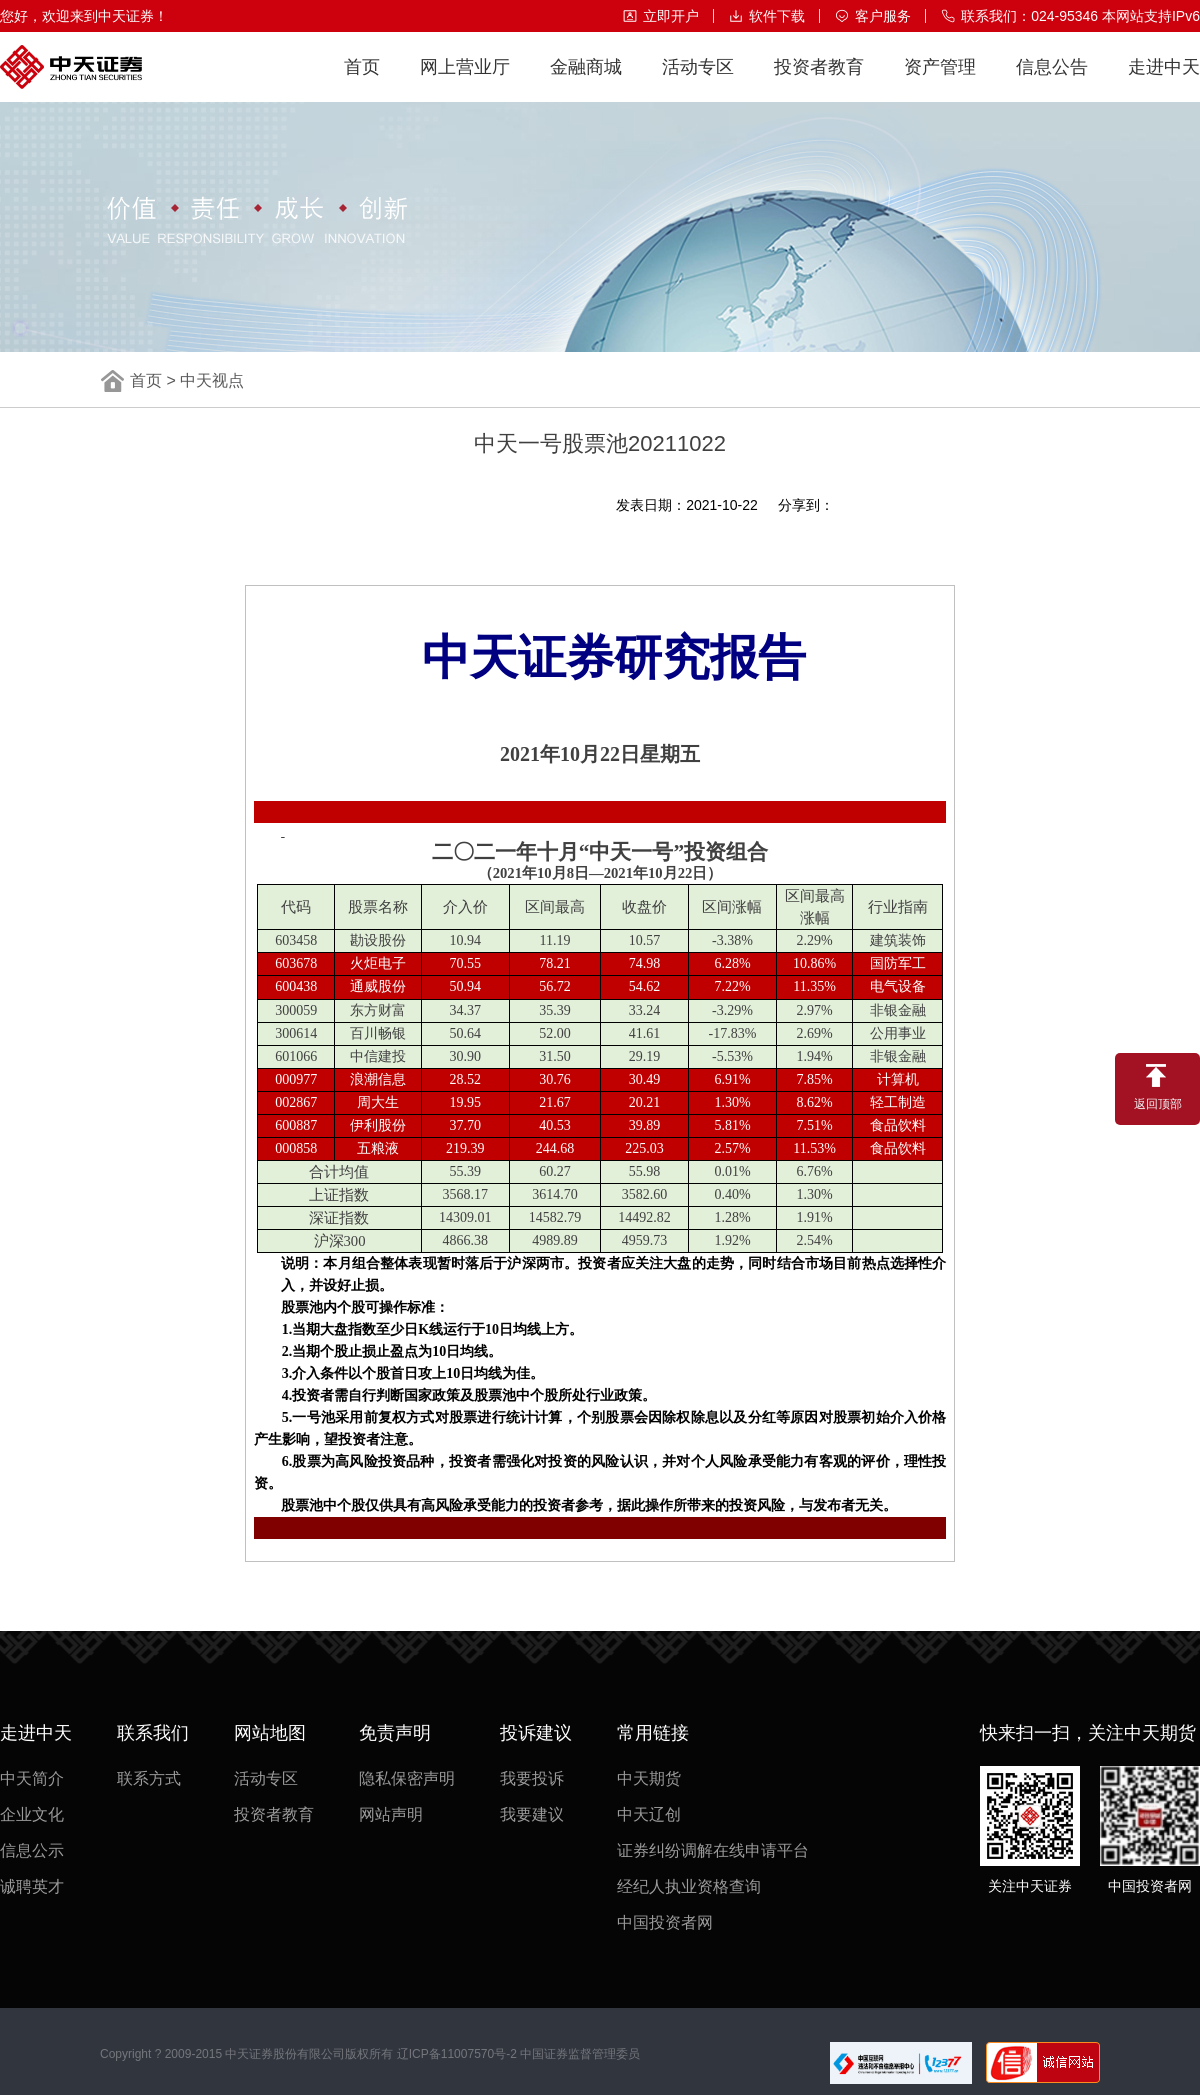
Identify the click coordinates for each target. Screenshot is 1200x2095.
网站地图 (270, 1733)
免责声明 (395, 1733)
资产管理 (940, 79)
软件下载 (766, 16)
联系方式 (149, 1778)
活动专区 (698, 79)
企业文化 (32, 1814)
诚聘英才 (32, 1886)
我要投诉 (532, 1778)
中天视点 (212, 380)
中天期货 (649, 1778)
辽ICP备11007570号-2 (457, 2054)
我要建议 (532, 1814)
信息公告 (1052, 79)
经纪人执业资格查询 (689, 1886)
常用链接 (653, 1733)
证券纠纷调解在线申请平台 (713, 1850)
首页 (362, 79)
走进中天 (1164, 79)
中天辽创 (649, 1814)
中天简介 (32, 1778)
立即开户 (660, 16)
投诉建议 (536, 1733)
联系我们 (153, 1733)
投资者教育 (819, 79)
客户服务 (872, 16)
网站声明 (391, 1814)
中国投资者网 (665, 1922)
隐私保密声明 (407, 1778)
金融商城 (586, 79)
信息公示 (32, 1850)
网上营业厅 (465, 79)
